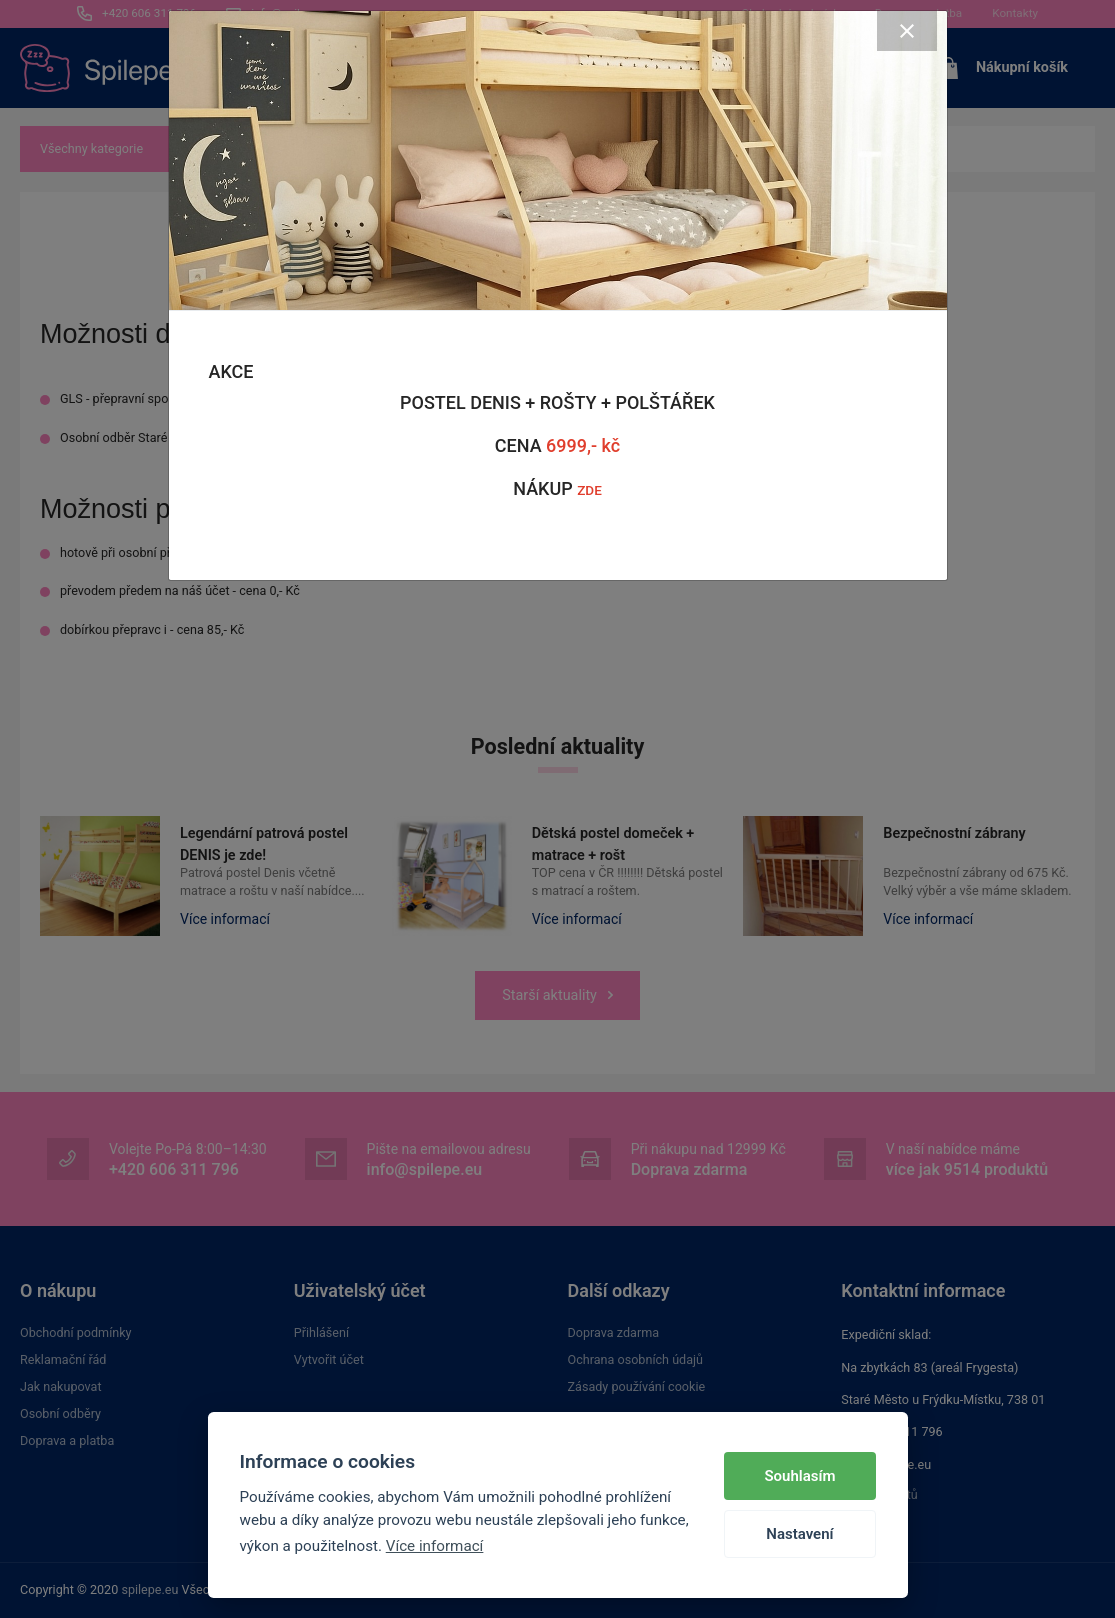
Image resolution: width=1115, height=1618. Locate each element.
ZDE (589, 490)
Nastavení (799, 1534)
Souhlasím (799, 1476)
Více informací (435, 1546)
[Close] (907, 31)
